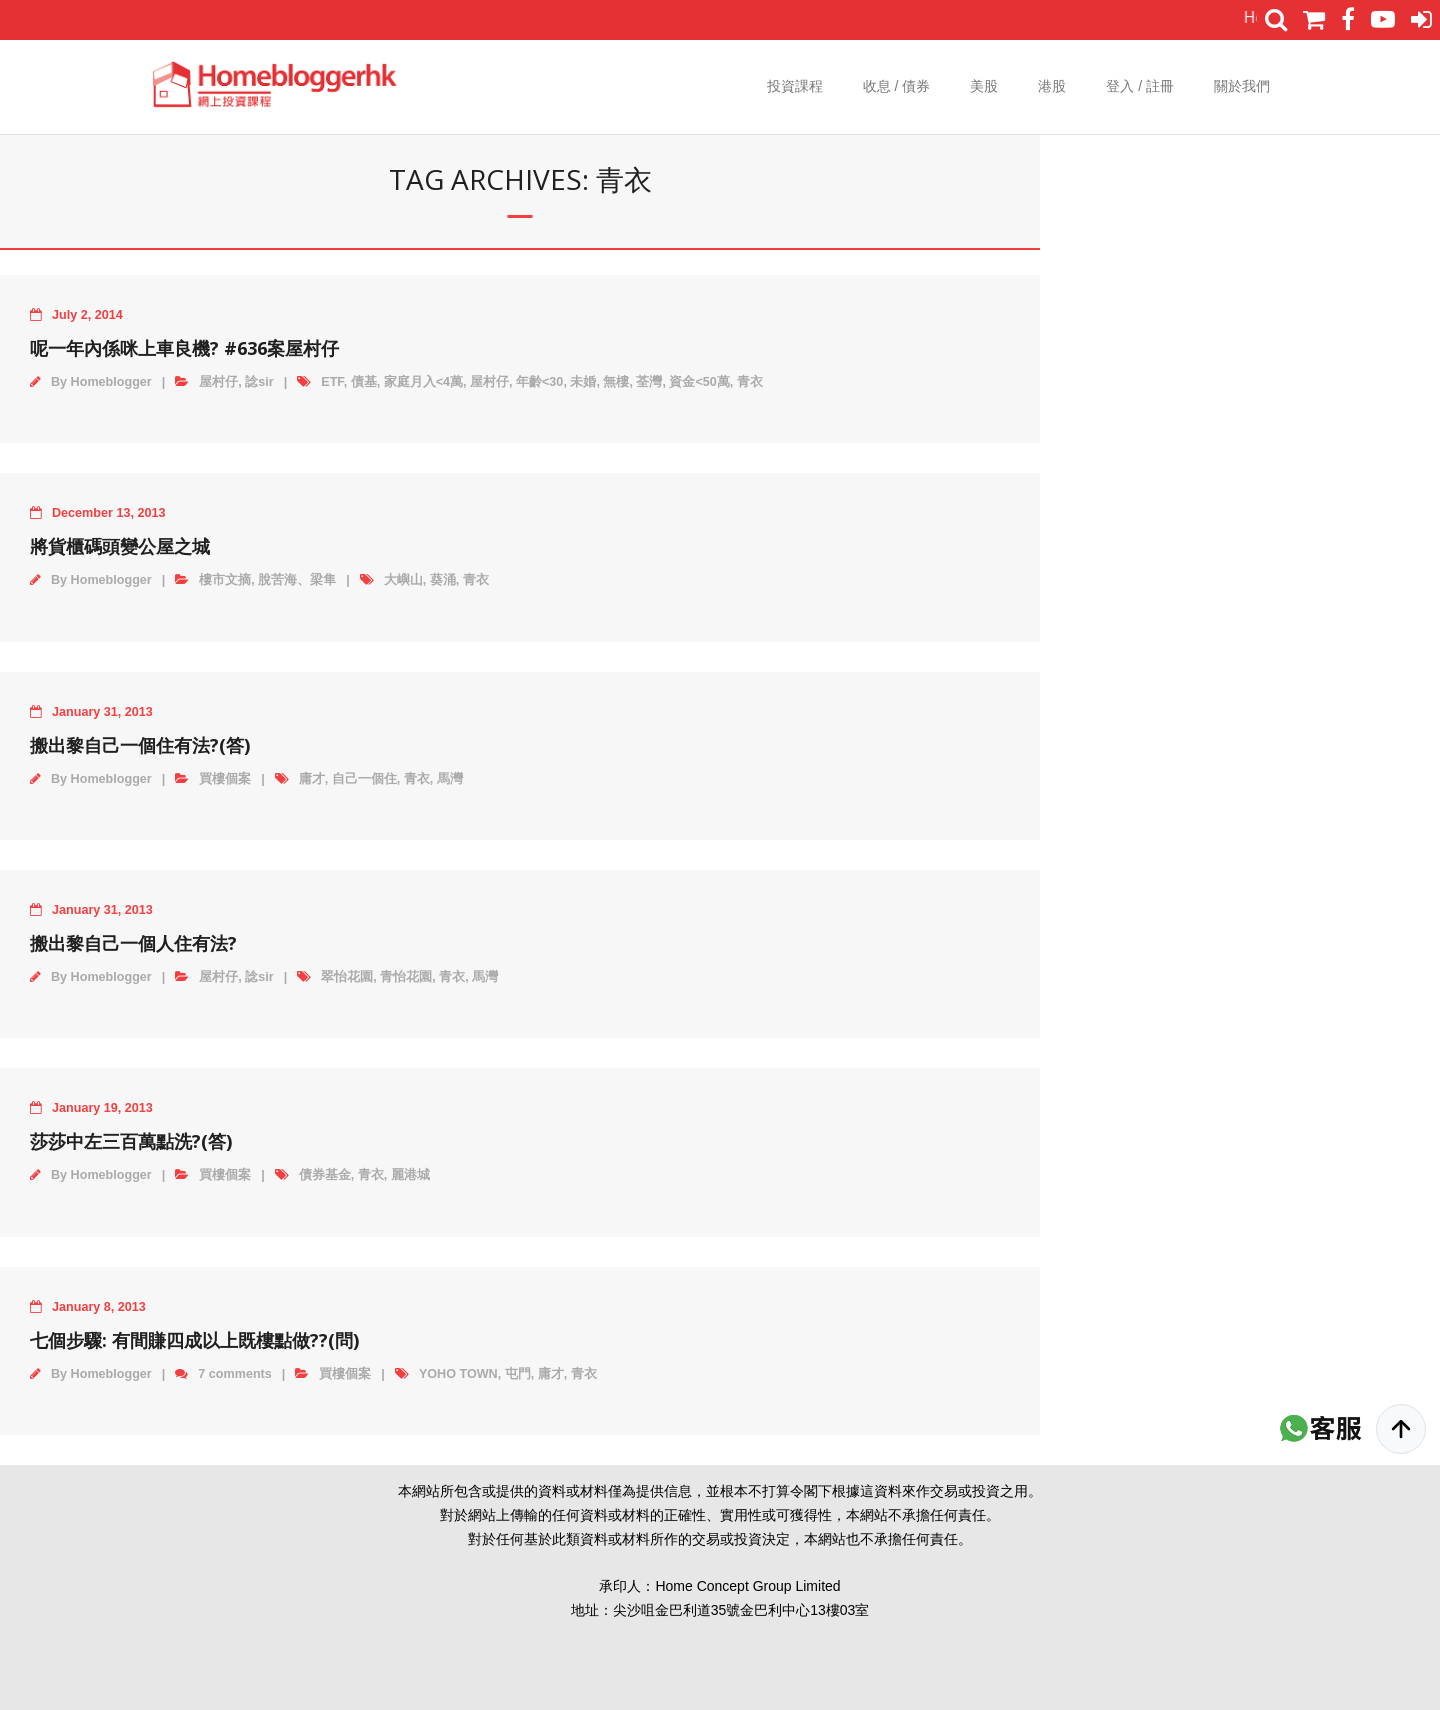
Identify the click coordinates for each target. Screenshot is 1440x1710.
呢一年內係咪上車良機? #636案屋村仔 (184, 348)
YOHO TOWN (458, 1374)
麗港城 (410, 1175)
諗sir (259, 382)
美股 (984, 86)
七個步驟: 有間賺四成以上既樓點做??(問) (194, 1340)
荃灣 (649, 382)
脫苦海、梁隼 (297, 580)
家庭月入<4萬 (423, 382)
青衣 (750, 382)
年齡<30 (539, 382)
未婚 (583, 382)
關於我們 (1242, 86)
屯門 (518, 1374)
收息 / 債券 (897, 86)
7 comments (235, 1374)
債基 (364, 382)
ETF (332, 382)
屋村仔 (218, 382)
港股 (1052, 86)
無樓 (616, 382)
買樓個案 (225, 779)
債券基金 (325, 1175)
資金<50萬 (699, 382)
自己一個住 (364, 779)
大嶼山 (403, 580)
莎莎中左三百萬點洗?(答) (131, 1141)
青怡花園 (406, 977)
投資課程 (795, 86)
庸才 (312, 779)
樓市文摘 (225, 580)
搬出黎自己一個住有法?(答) (140, 745)
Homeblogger (111, 382)
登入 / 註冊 (1140, 86)
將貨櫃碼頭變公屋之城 (120, 546)
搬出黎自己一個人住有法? (133, 943)
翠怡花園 (347, 977)
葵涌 (443, 580)
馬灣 (450, 779)
